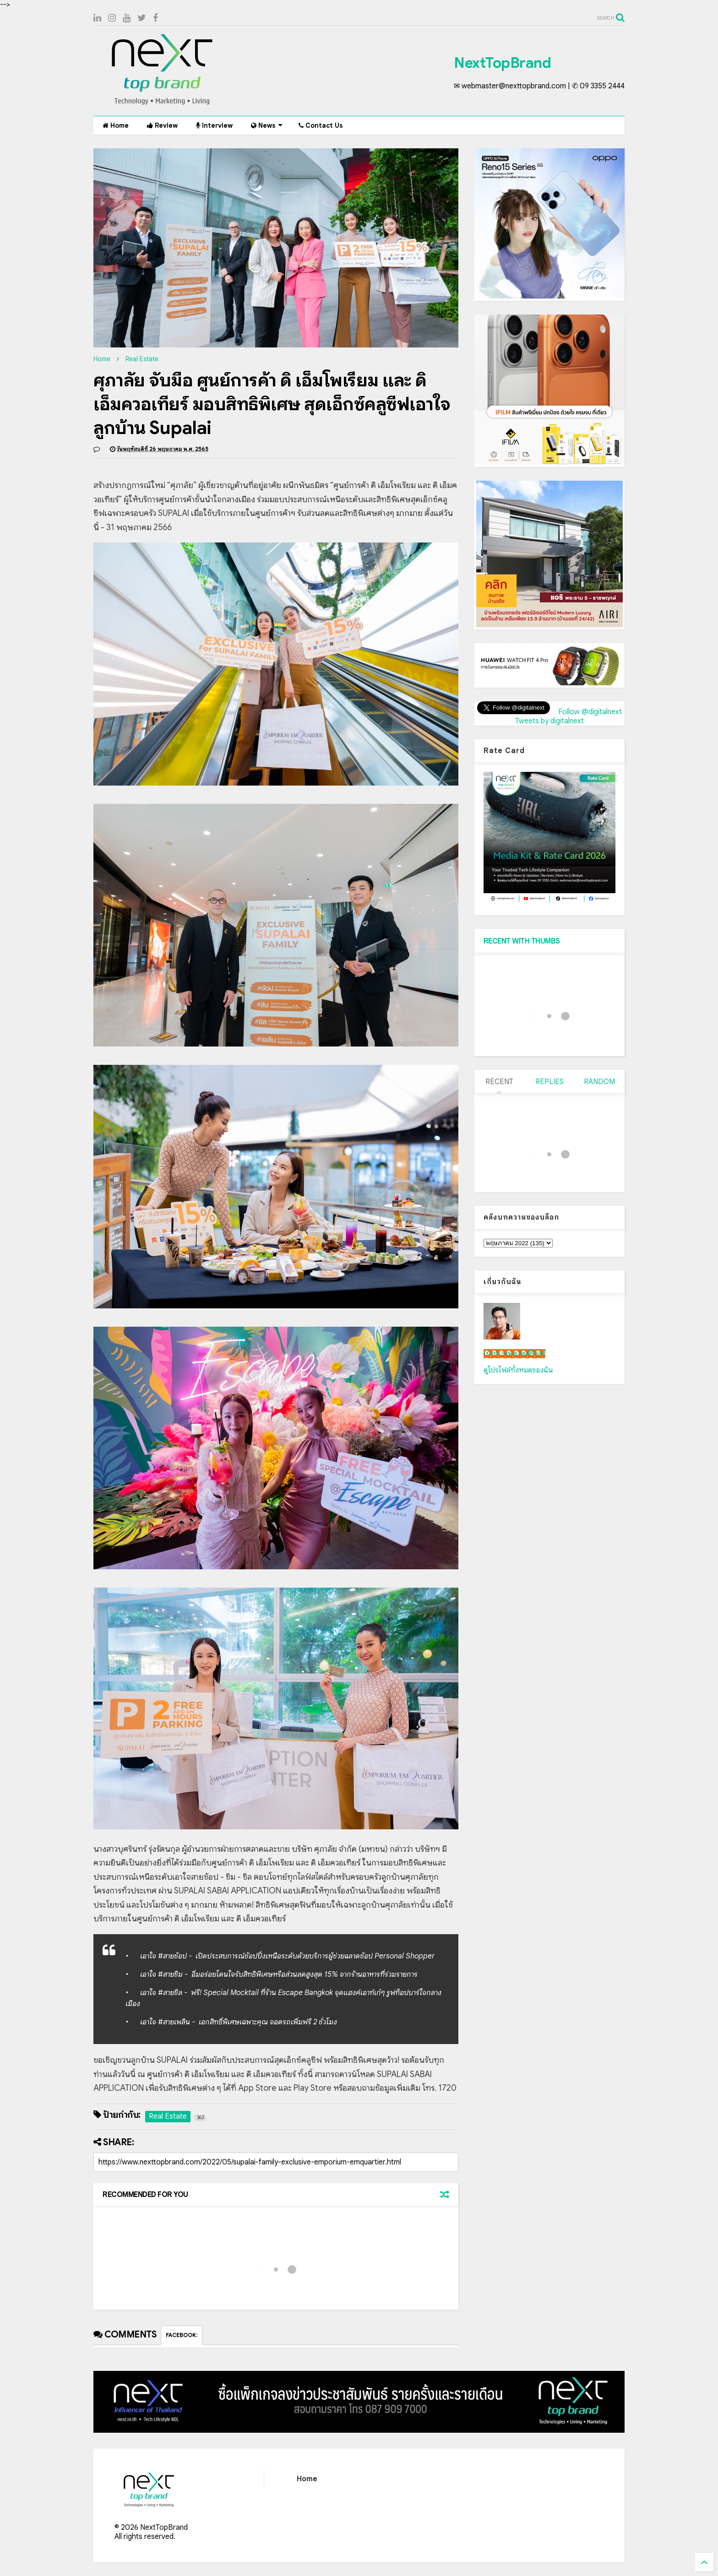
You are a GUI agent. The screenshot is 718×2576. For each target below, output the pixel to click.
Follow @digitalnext (590, 711)
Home (116, 125)
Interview (214, 125)
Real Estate (141, 359)
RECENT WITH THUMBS (522, 941)
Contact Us (321, 125)
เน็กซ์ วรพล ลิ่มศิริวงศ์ (514, 1353)
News (267, 125)
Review (162, 125)
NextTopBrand (502, 63)
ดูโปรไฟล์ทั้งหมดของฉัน (518, 1370)
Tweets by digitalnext (549, 721)
